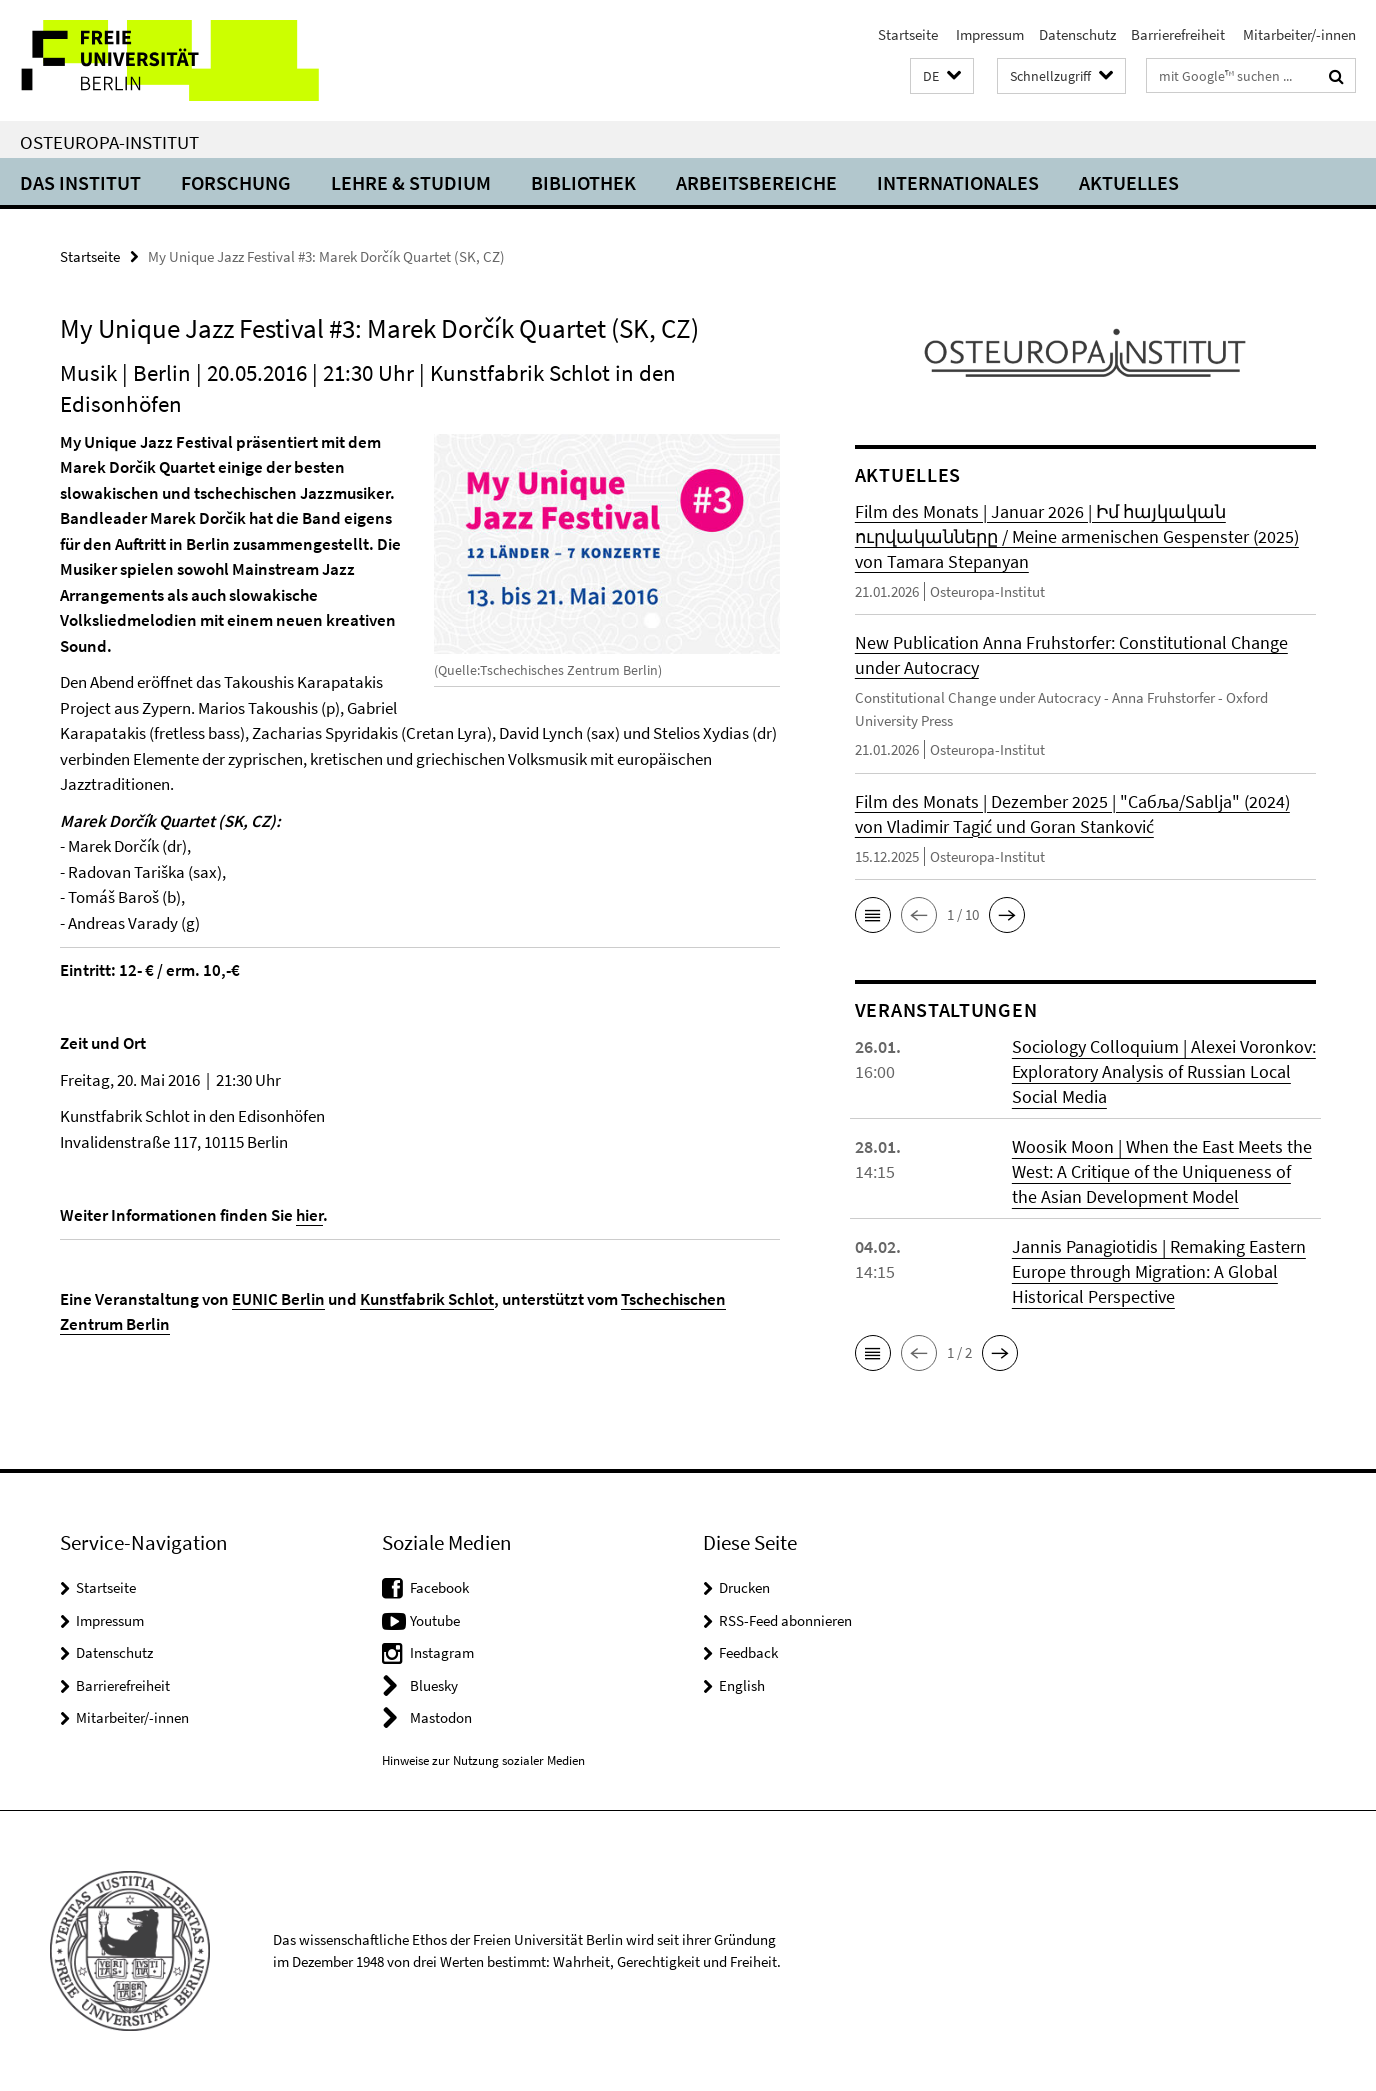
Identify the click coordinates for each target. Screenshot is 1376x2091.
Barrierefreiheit (1178, 34)
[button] (942, 76)
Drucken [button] (744, 1587)
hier (309, 1215)
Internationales (958, 182)
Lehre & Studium (411, 182)
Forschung (236, 182)
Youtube (435, 1620)
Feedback (748, 1652)
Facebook (439, 1587)
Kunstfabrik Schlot (427, 1299)
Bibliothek (583, 182)
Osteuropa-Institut (109, 142)
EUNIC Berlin (278, 1299)
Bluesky (434, 1685)
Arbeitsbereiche (756, 182)
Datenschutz (1077, 34)
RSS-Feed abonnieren (785, 1620)
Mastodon (441, 1717)
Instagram (442, 1652)
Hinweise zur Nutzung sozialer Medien (483, 1760)
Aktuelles (1129, 182)
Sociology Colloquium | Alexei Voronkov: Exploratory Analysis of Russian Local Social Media (1164, 1071)
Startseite (908, 34)
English (742, 1685)
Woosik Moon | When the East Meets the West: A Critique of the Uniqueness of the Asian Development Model (1162, 1171)
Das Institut (80, 182)
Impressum (988, 34)
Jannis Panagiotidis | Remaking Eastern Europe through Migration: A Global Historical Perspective (1159, 1271)
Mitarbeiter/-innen (1298, 34)
